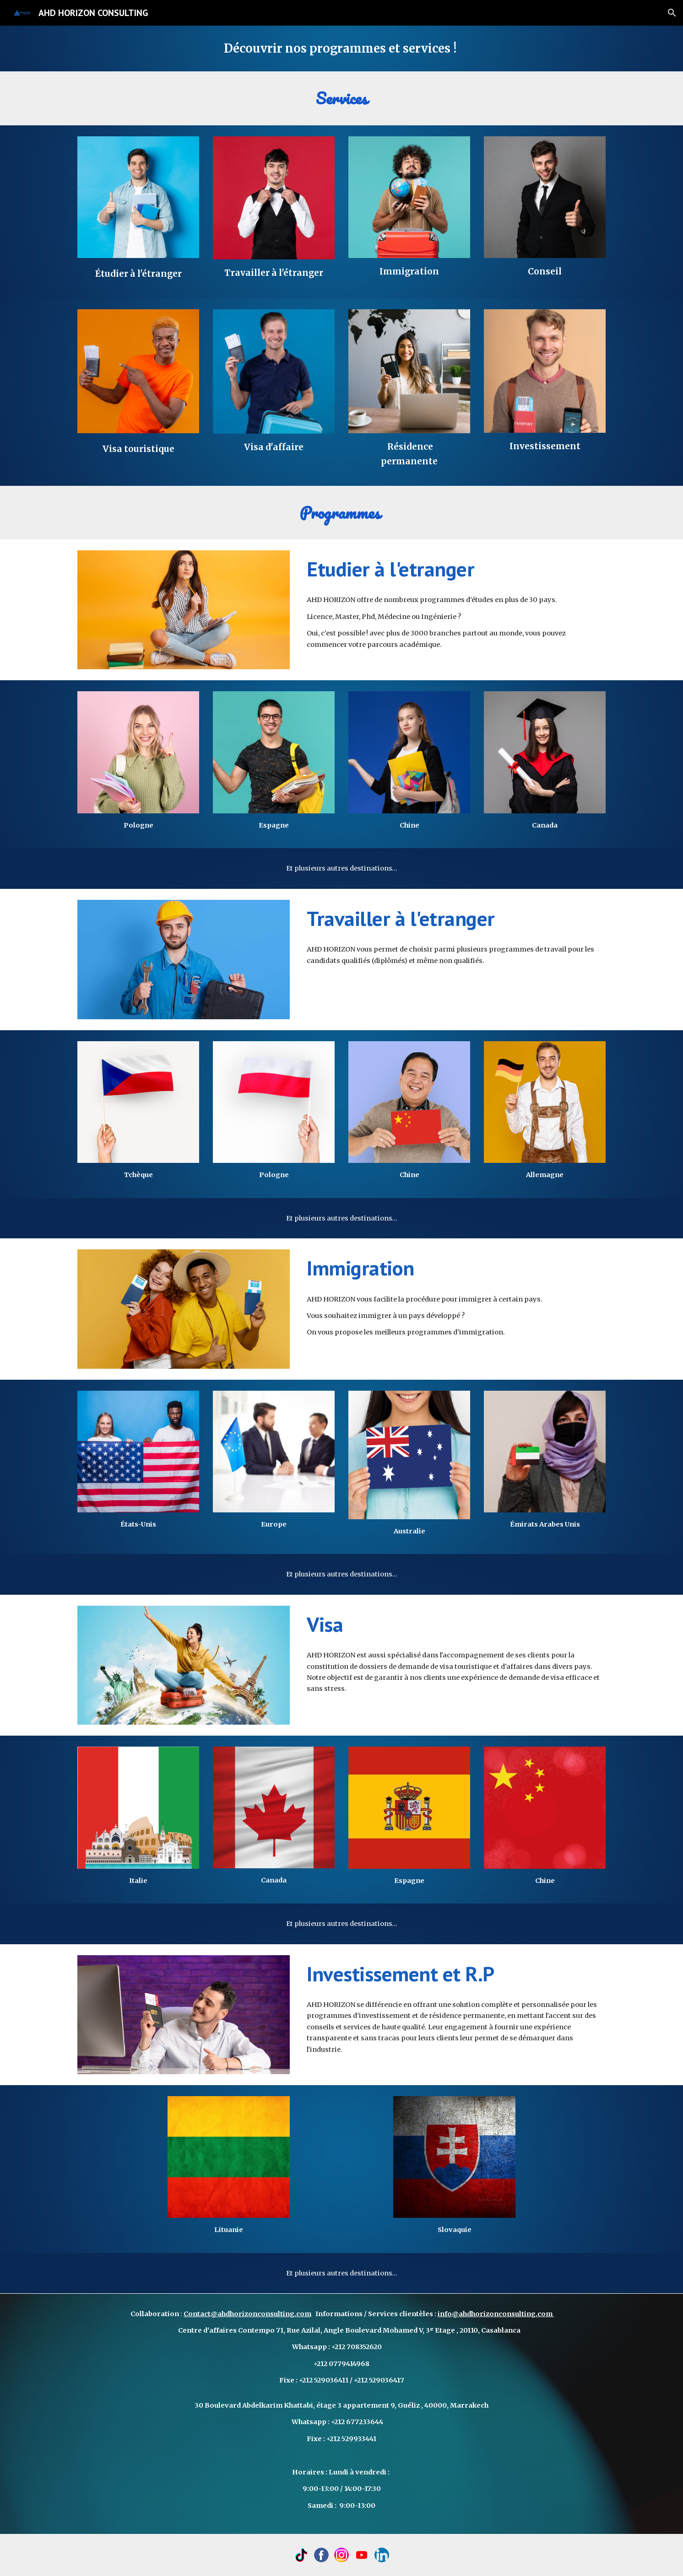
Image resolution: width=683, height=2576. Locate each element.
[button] (672, 13)
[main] (341, 48)
